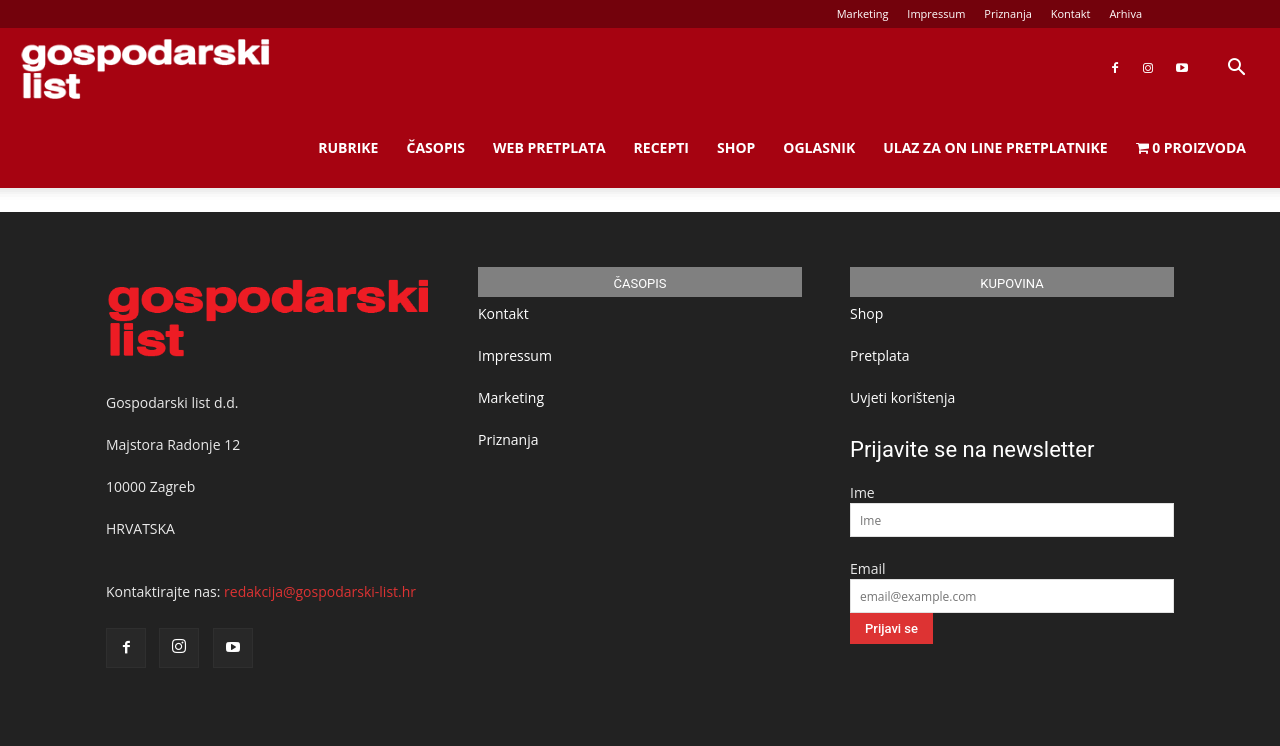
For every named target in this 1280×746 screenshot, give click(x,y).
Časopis (435, 147)
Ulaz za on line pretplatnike (995, 147)
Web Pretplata (549, 147)
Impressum (936, 13)
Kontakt (1071, 13)
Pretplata (880, 355)
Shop (736, 147)
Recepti (661, 147)
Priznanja (1008, 13)
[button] (1236, 69)
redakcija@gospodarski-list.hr (320, 591)
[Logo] (145, 68)
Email (868, 568)
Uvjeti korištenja (902, 397)
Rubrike (348, 147)
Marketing (863, 13)
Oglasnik (819, 147)
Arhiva (1125, 13)
